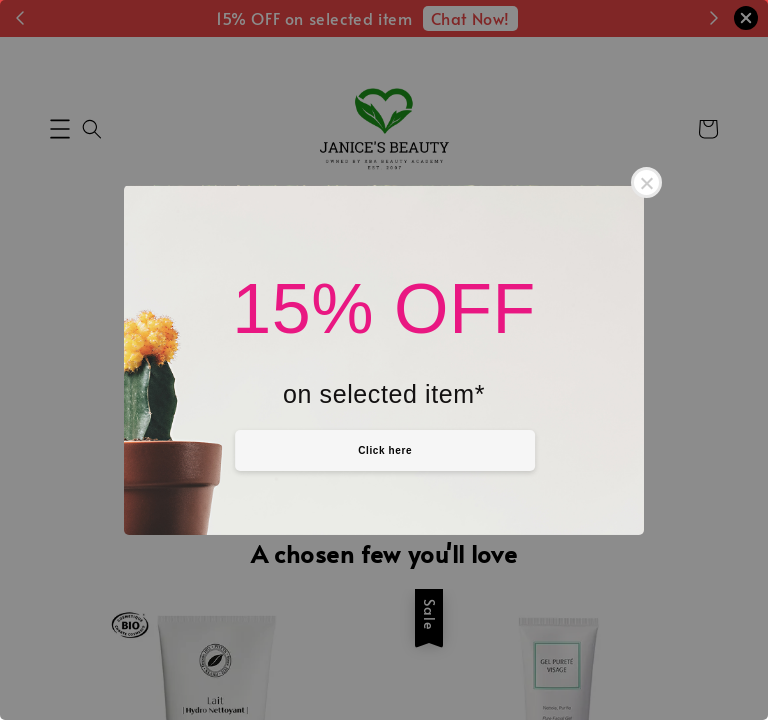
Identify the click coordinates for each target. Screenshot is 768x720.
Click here (385, 450)
